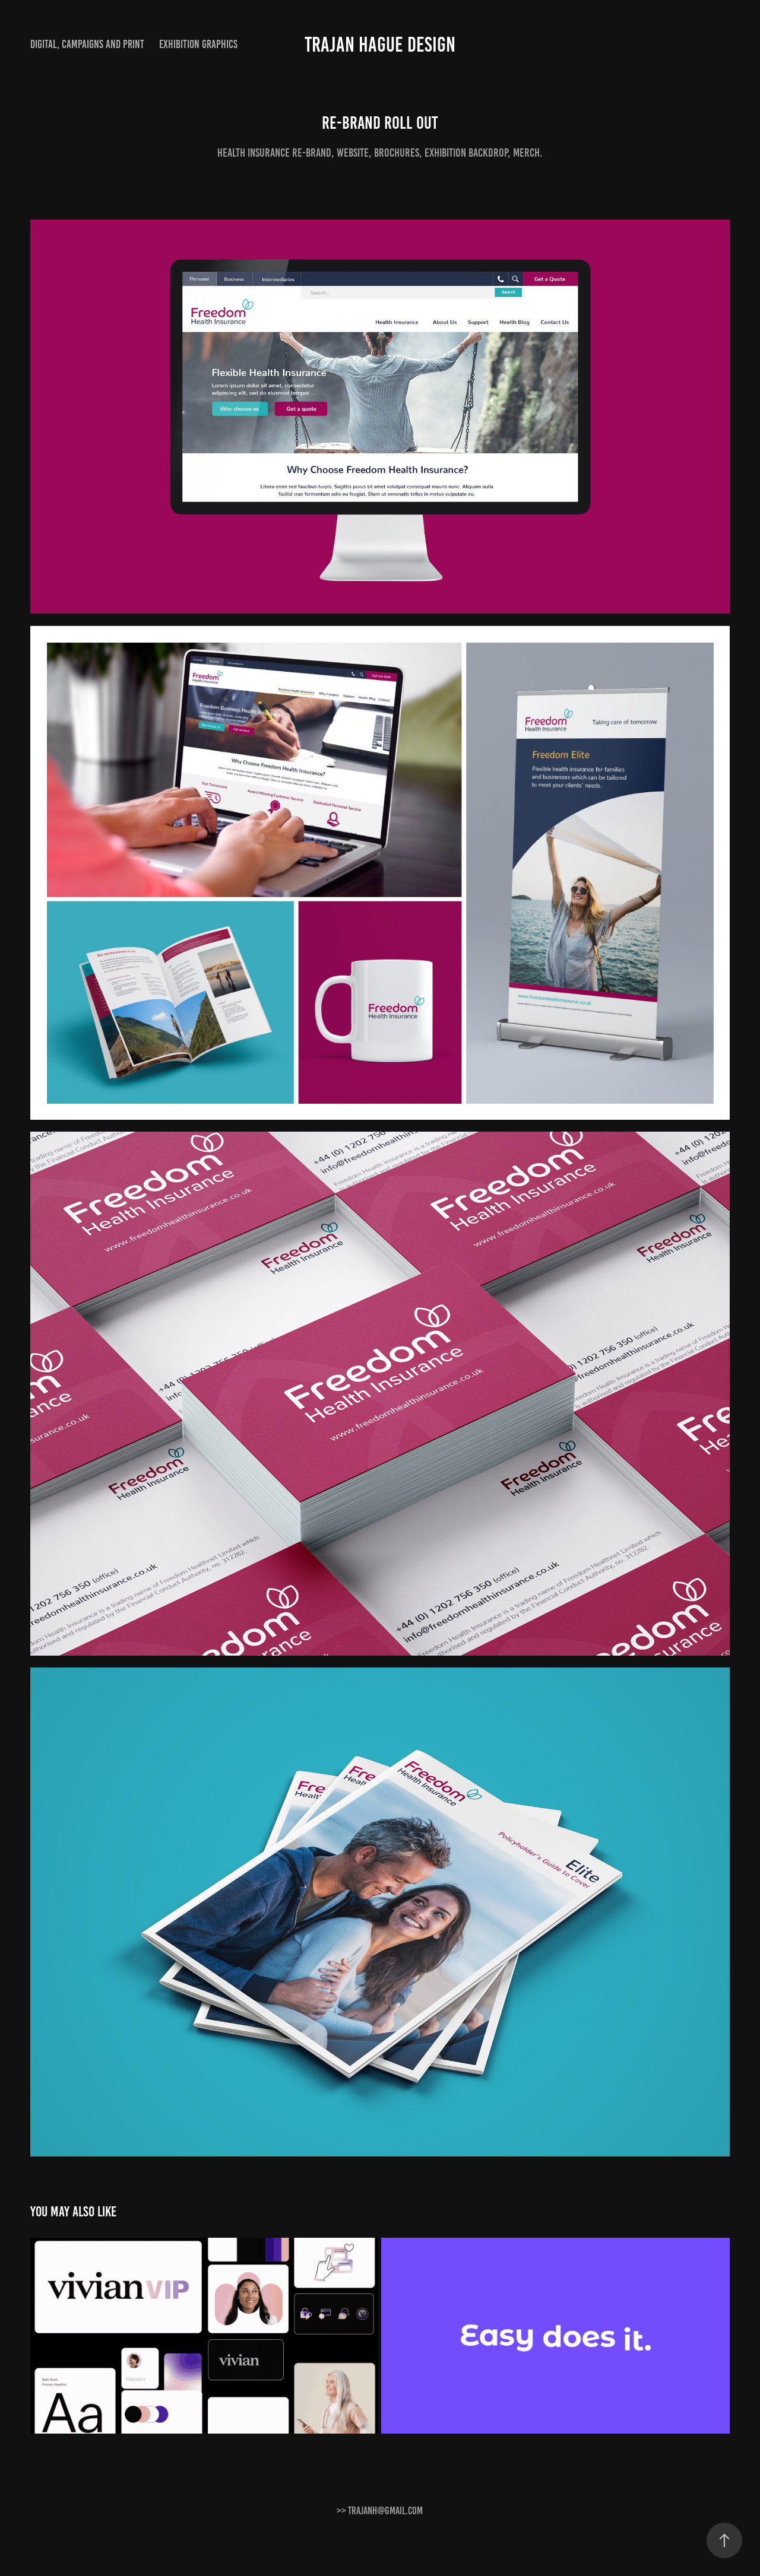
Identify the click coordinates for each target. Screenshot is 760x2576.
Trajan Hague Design (380, 44)
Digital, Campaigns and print (87, 44)
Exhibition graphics (198, 44)
